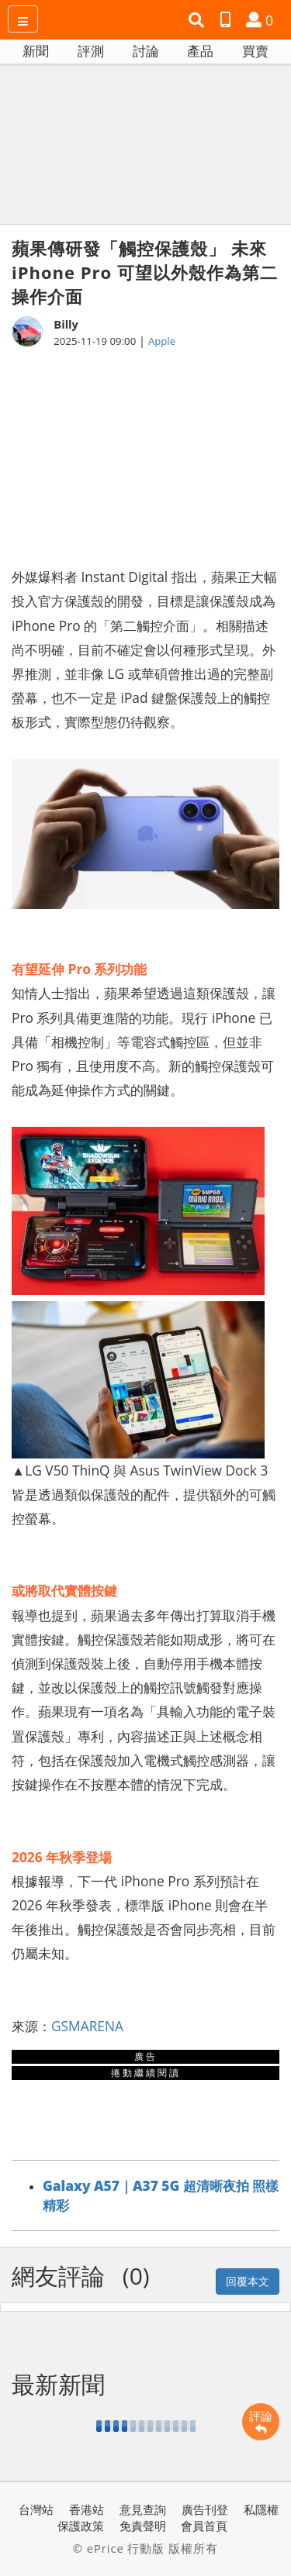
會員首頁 (204, 2525)
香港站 (86, 2509)
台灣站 (36, 2509)
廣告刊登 (205, 2509)
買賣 (255, 51)
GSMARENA (87, 2025)
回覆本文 (247, 2281)
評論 (260, 2422)
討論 (146, 51)
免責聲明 (143, 2525)
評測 (91, 51)
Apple (161, 341)
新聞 (36, 51)
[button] (198, 20)
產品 (200, 51)
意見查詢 (143, 2509)
